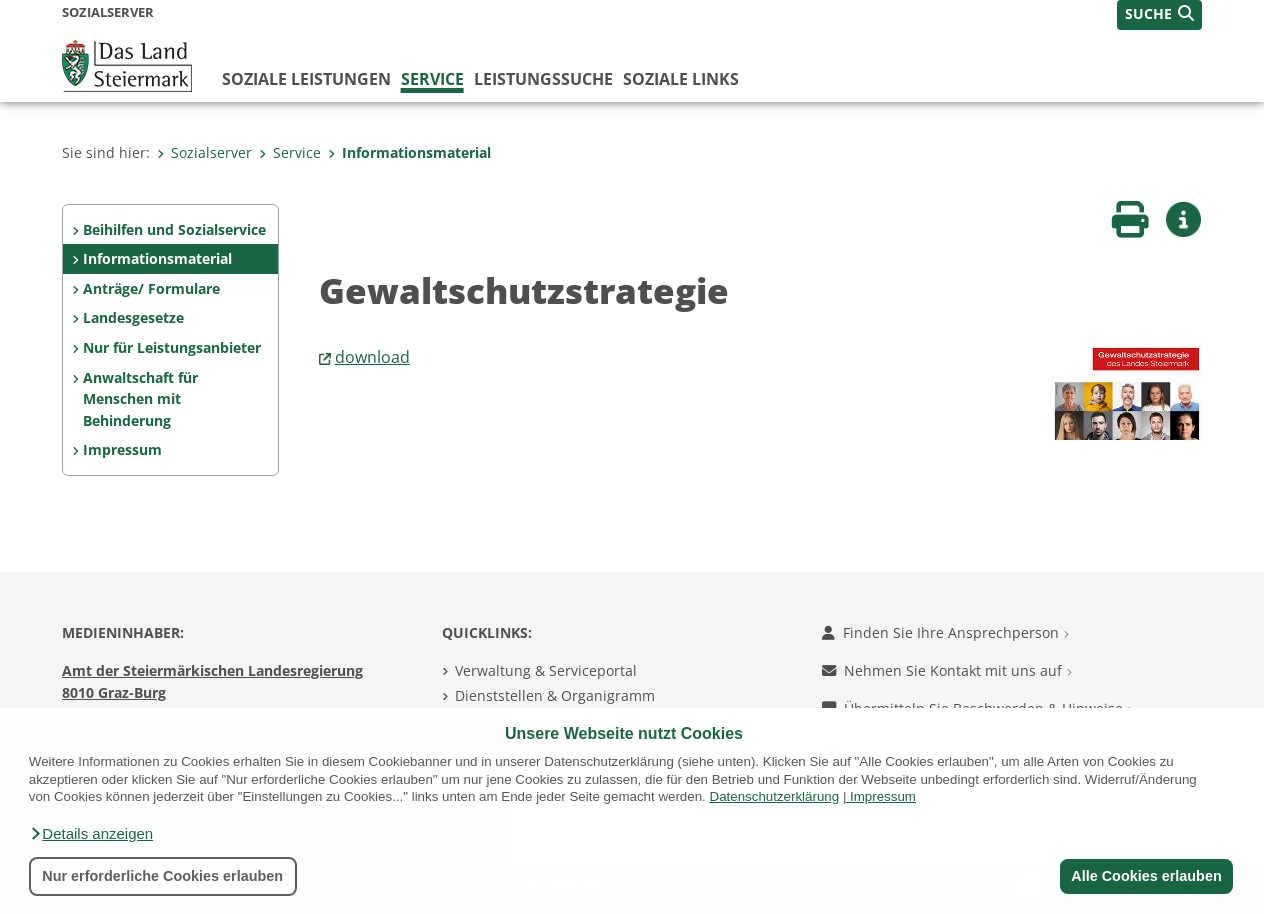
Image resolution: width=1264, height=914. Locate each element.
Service (432, 79)
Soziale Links (681, 79)
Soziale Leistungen (306, 79)
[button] (91, 834)
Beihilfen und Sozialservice (174, 229)
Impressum (883, 796)
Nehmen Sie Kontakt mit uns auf (947, 670)
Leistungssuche (543, 79)
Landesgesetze (133, 317)
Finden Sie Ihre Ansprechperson (945, 632)
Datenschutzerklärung (775, 796)
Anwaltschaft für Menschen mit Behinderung (140, 399)
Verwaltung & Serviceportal (546, 670)
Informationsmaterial (409, 152)
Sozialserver (204, 152)
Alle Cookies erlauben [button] (1146, 876)
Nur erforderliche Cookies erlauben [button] (162, 876)
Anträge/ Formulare (151, 288)
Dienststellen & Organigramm (555, 695)
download (372, 357)
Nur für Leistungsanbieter (172, 347)
